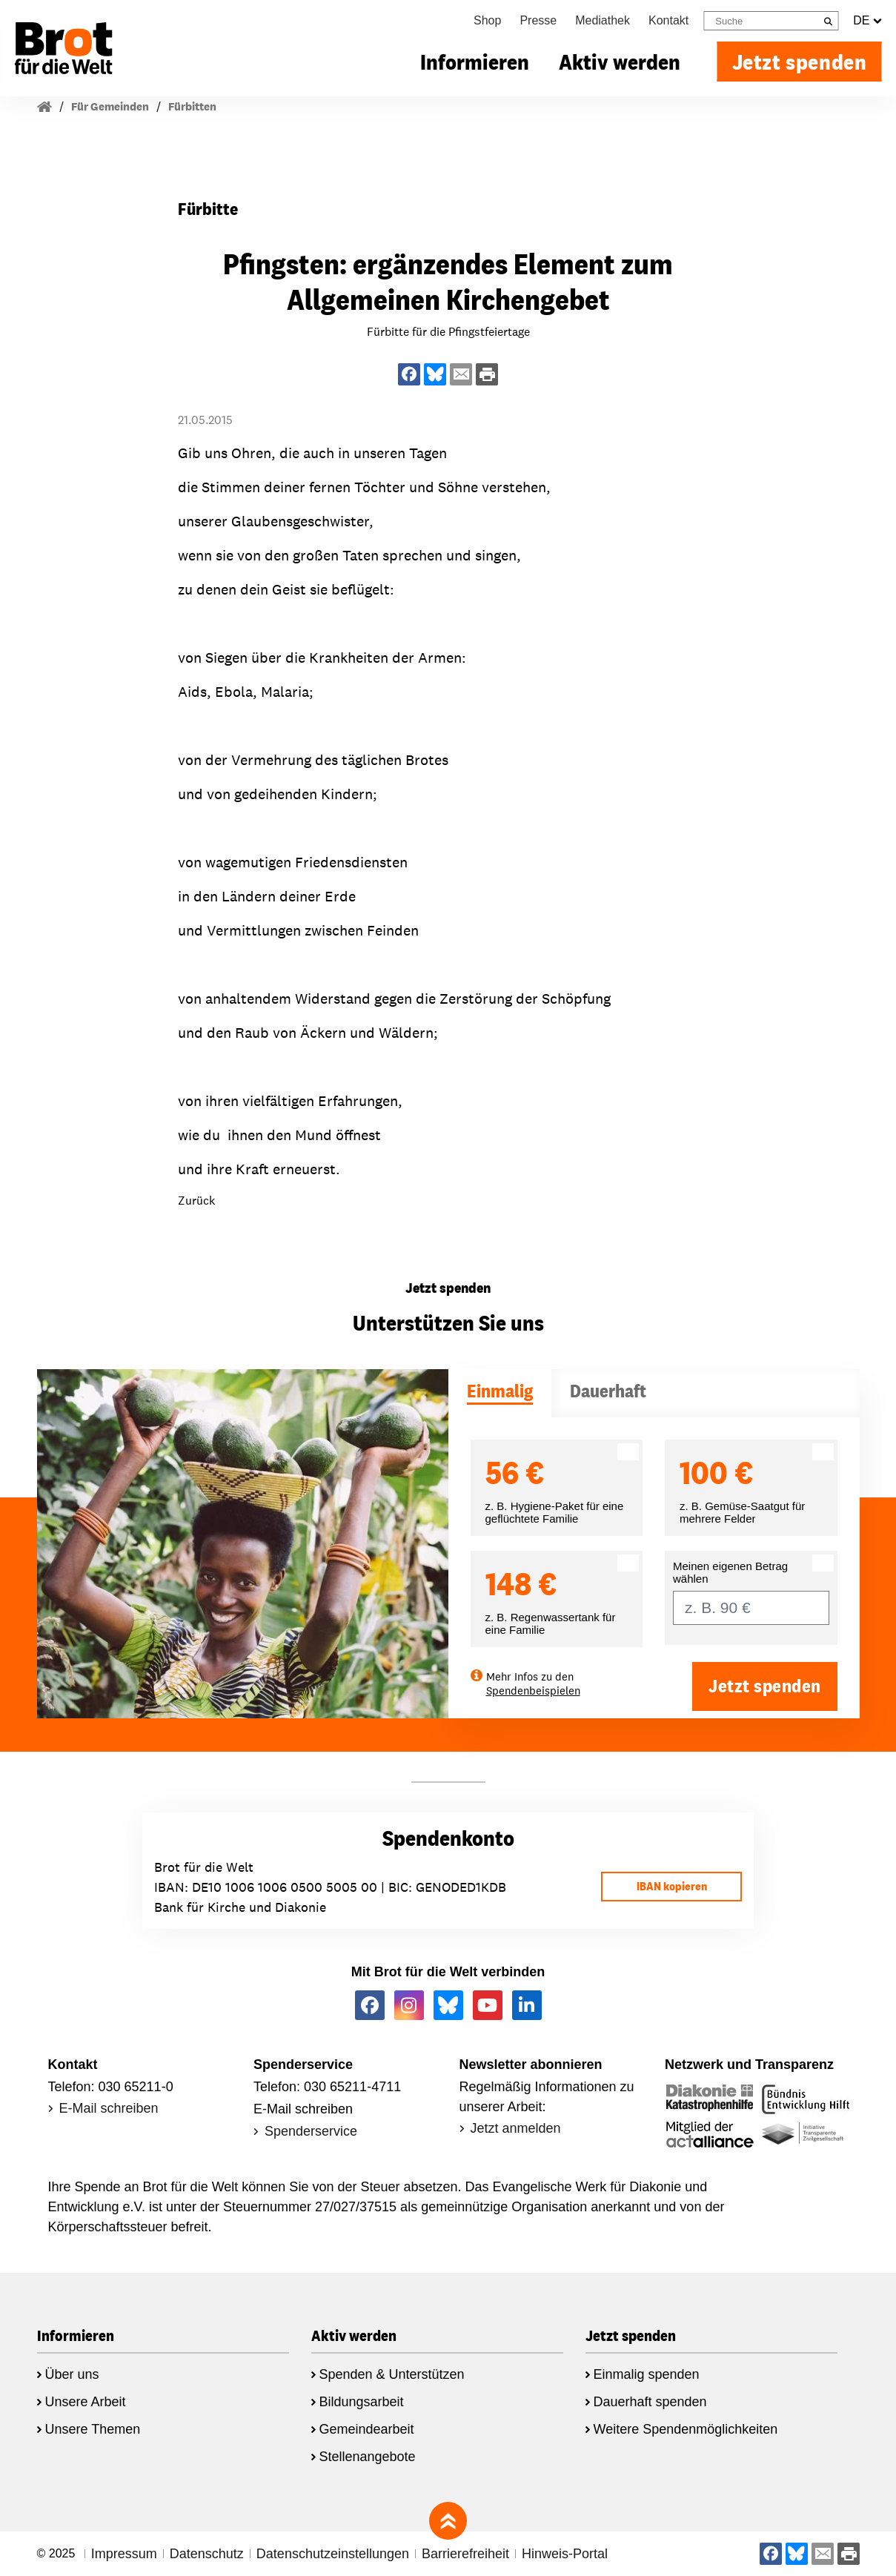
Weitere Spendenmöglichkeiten (686, 2429)
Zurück (196, 1200)
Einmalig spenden (647, 2374)
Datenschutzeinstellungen (332, 2553)
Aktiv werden (619, 61)
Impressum (124, 2553)
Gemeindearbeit (366, 2429)
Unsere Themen (93, 2429)
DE (867, 21)
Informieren (474, 61)
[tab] (499, 1393)
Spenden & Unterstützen (392, 2374)
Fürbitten (192, 106)
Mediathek (602, 20)
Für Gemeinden (110, 106)
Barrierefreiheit (465, 2553)
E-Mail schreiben (109, 2108)
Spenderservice (311, 2131)
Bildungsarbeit (361, 2401)
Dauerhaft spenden (650, 2401)
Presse (538, 20)
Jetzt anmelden (516, 2128)
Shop (487, 20)
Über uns (72, 2374)
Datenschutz (207, 2553)
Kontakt (668, 20)
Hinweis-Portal (565, 2553)
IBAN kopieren (672, 1886)
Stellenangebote (367, 2456)
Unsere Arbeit (85, 2401)
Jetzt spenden (799, 61)
